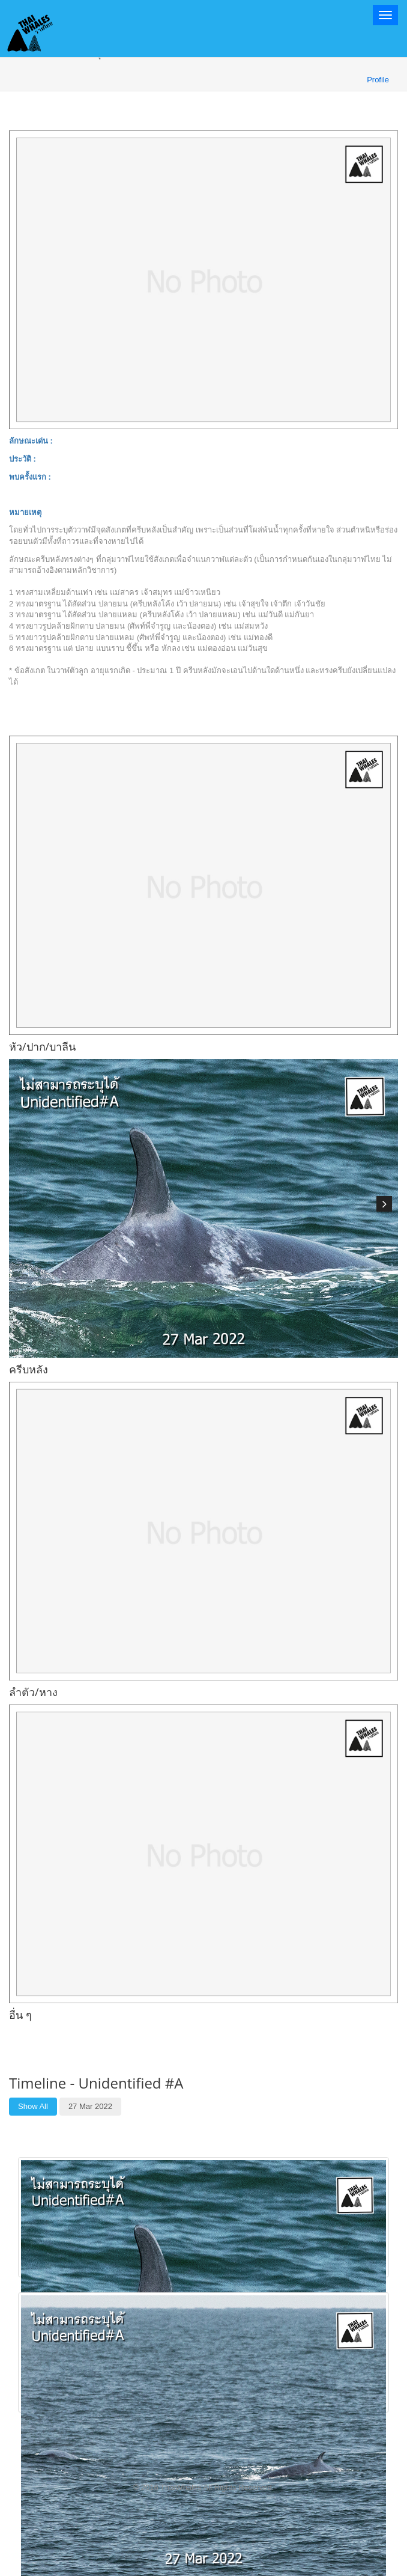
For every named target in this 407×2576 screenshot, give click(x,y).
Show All (33, 2106)
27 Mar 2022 (90, 2106)
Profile (378, 79)
